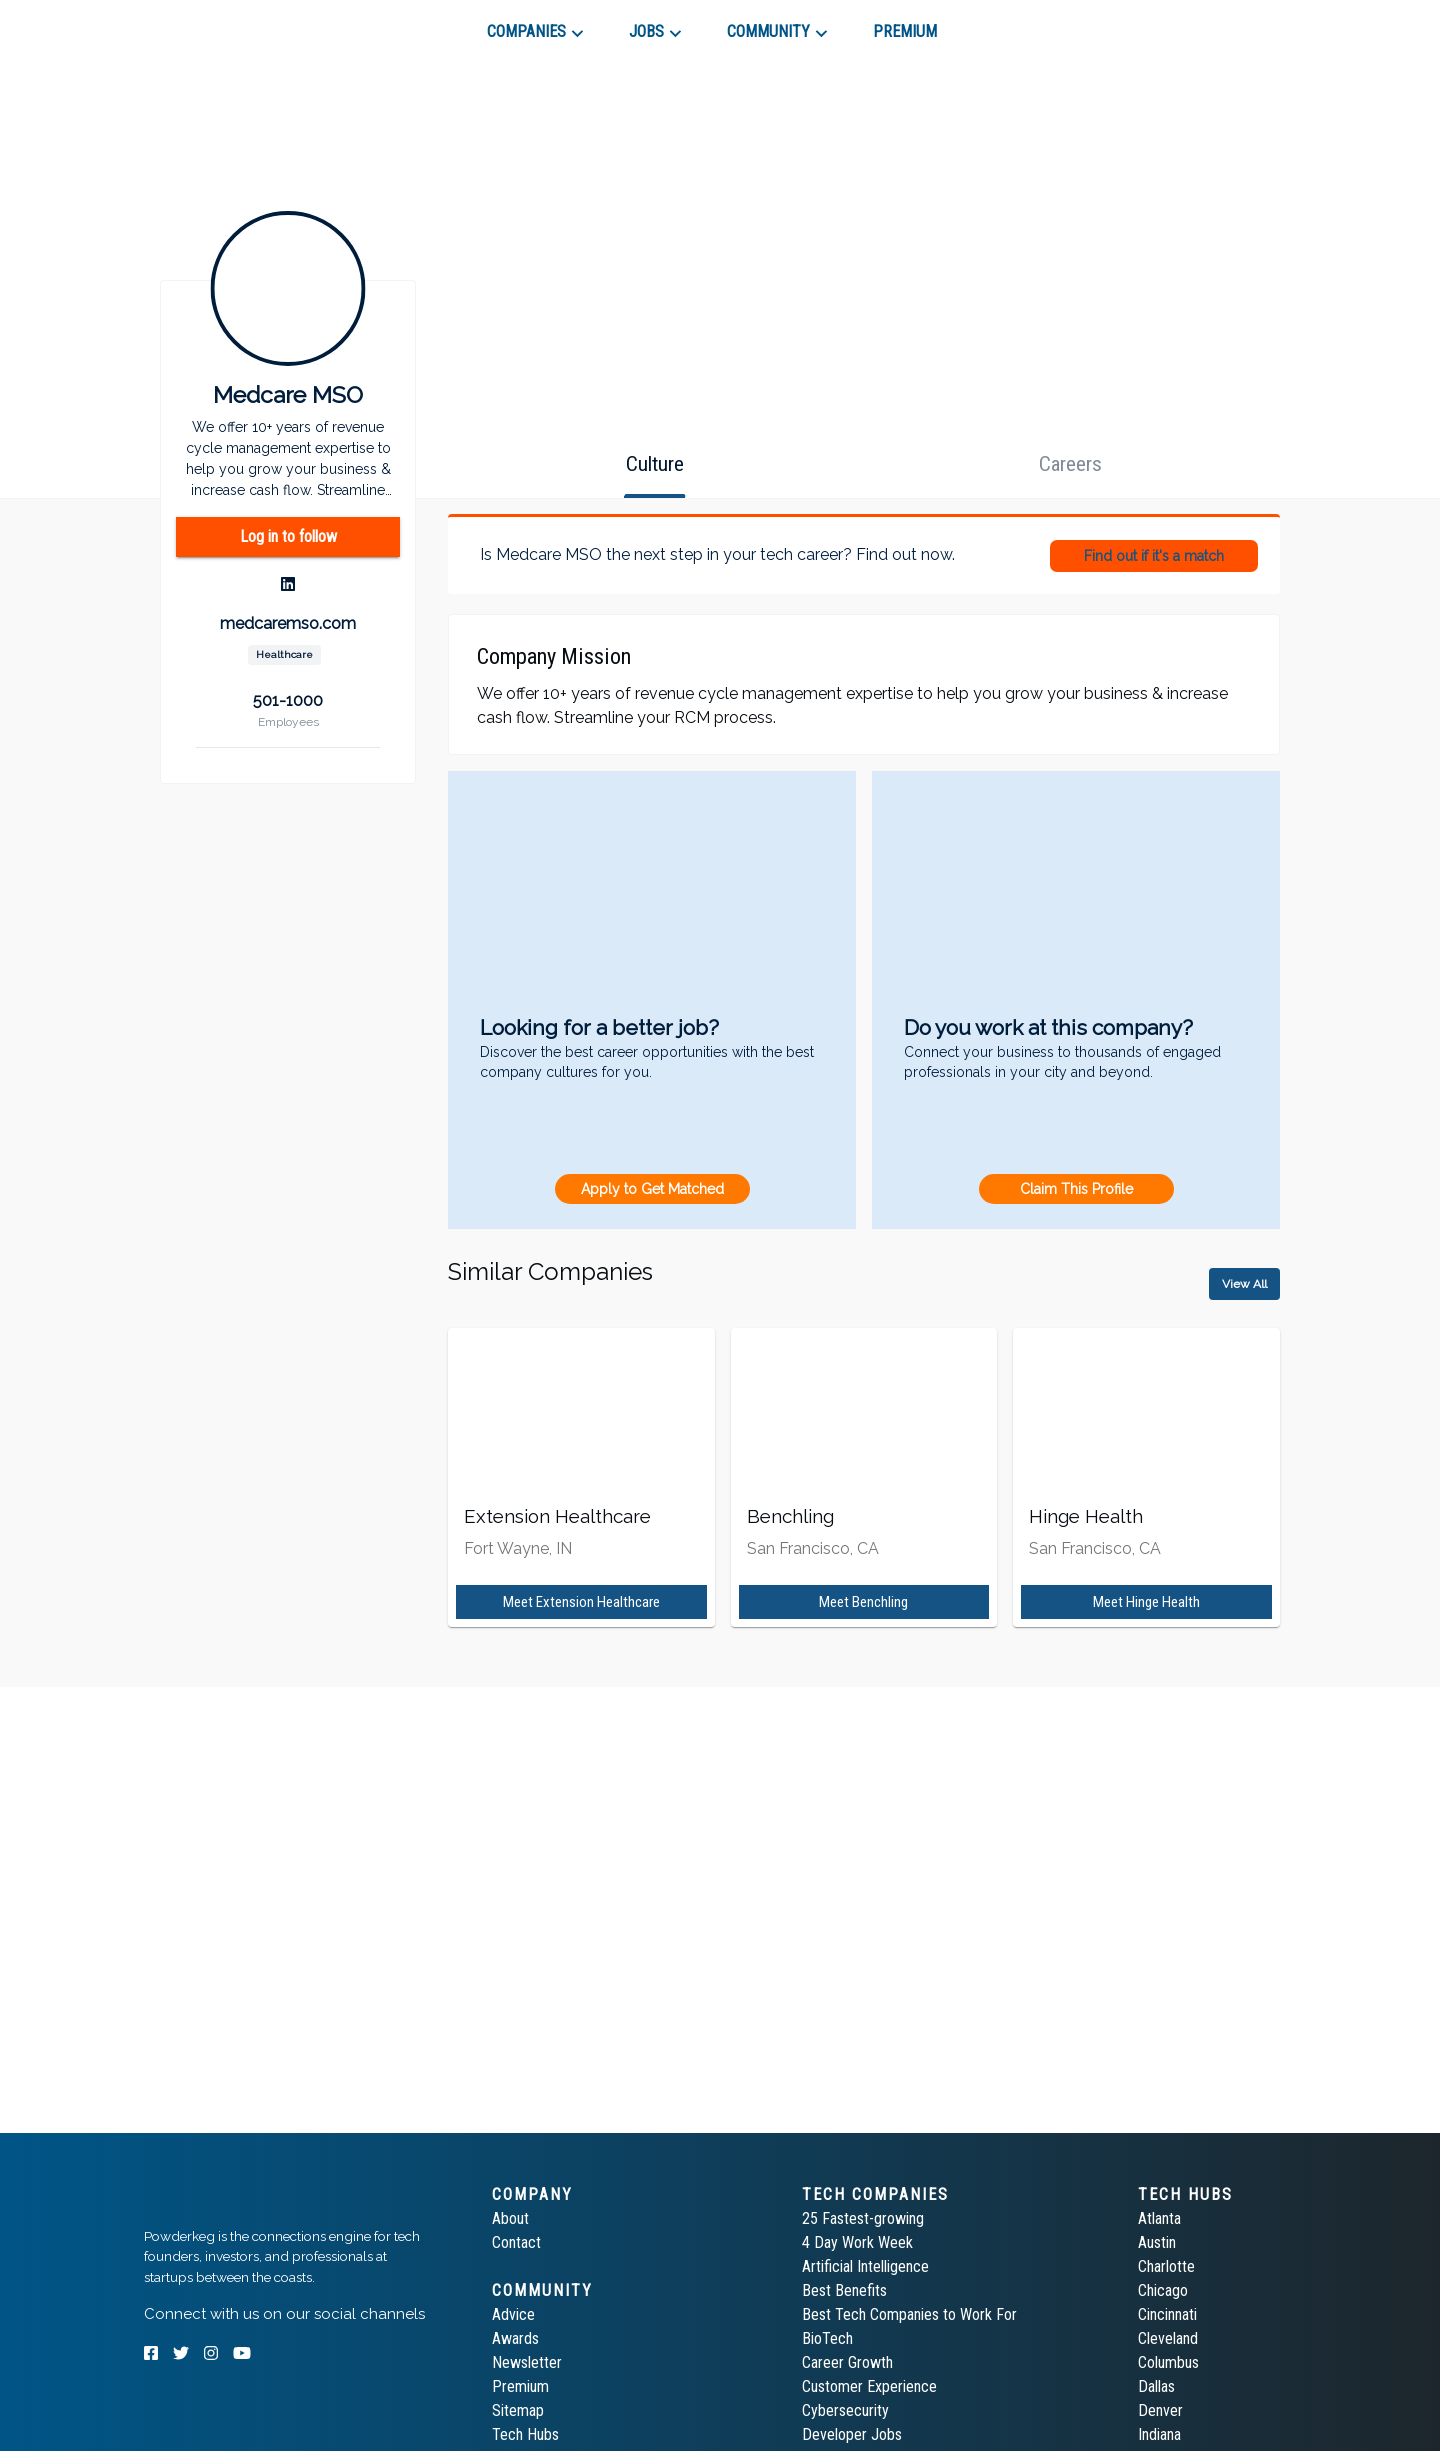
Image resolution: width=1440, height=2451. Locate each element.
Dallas (1156, 2386)
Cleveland (1168, 2338)
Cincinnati (1167, 2314)
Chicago (1163, 2290)
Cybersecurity (845, 2410)
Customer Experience (869, 2386)
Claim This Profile (1076, 1189)
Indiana (1159, 2434)
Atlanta (1159, 2218)
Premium (520, 2386)
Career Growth (847, 2362)
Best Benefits (844, 2290)
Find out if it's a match (1154, 556)
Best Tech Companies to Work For (909, 2314)
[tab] (215, 24)
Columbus (1168, 2362)
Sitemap (518, 2410)
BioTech (827, 2338)
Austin (1157, 2242)
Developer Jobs (852, 2434)
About (510, 2218)
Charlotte (1166, 2266)
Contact (516, 2242)
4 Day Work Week (857, 2242)
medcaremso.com (288, 623)
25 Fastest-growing (863, 2218)
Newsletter (527, 2362)
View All (1244, 1284)
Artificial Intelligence (865, 2266)
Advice (513, 2314)
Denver (1160, 2410)
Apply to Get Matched (652, 1189)
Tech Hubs (525, 2434)
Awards (515, 2338)
